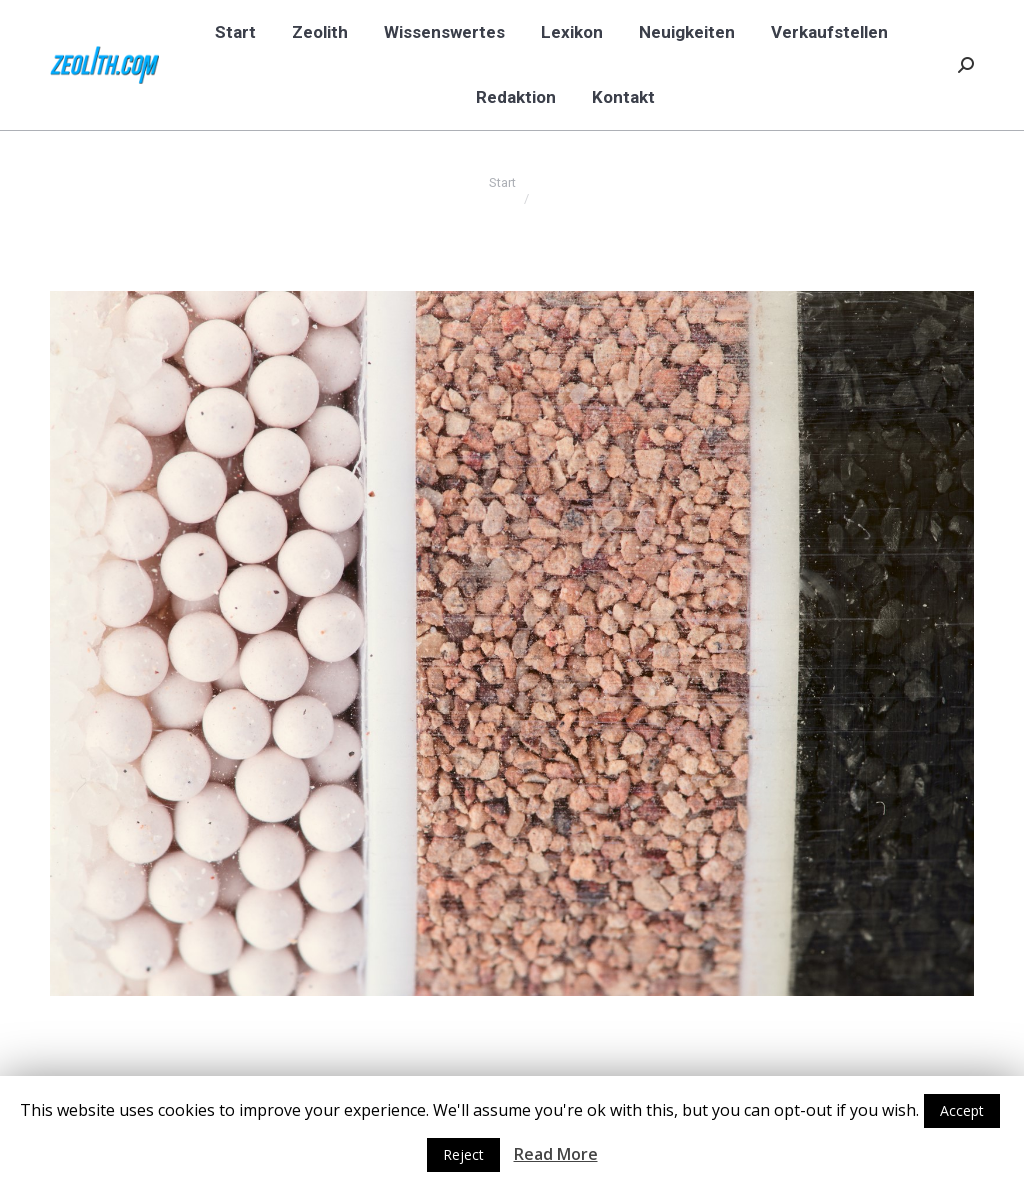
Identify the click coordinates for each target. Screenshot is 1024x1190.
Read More (556, 1154)
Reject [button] (463, 1154)
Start (502, 182)
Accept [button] (962, 1110)
